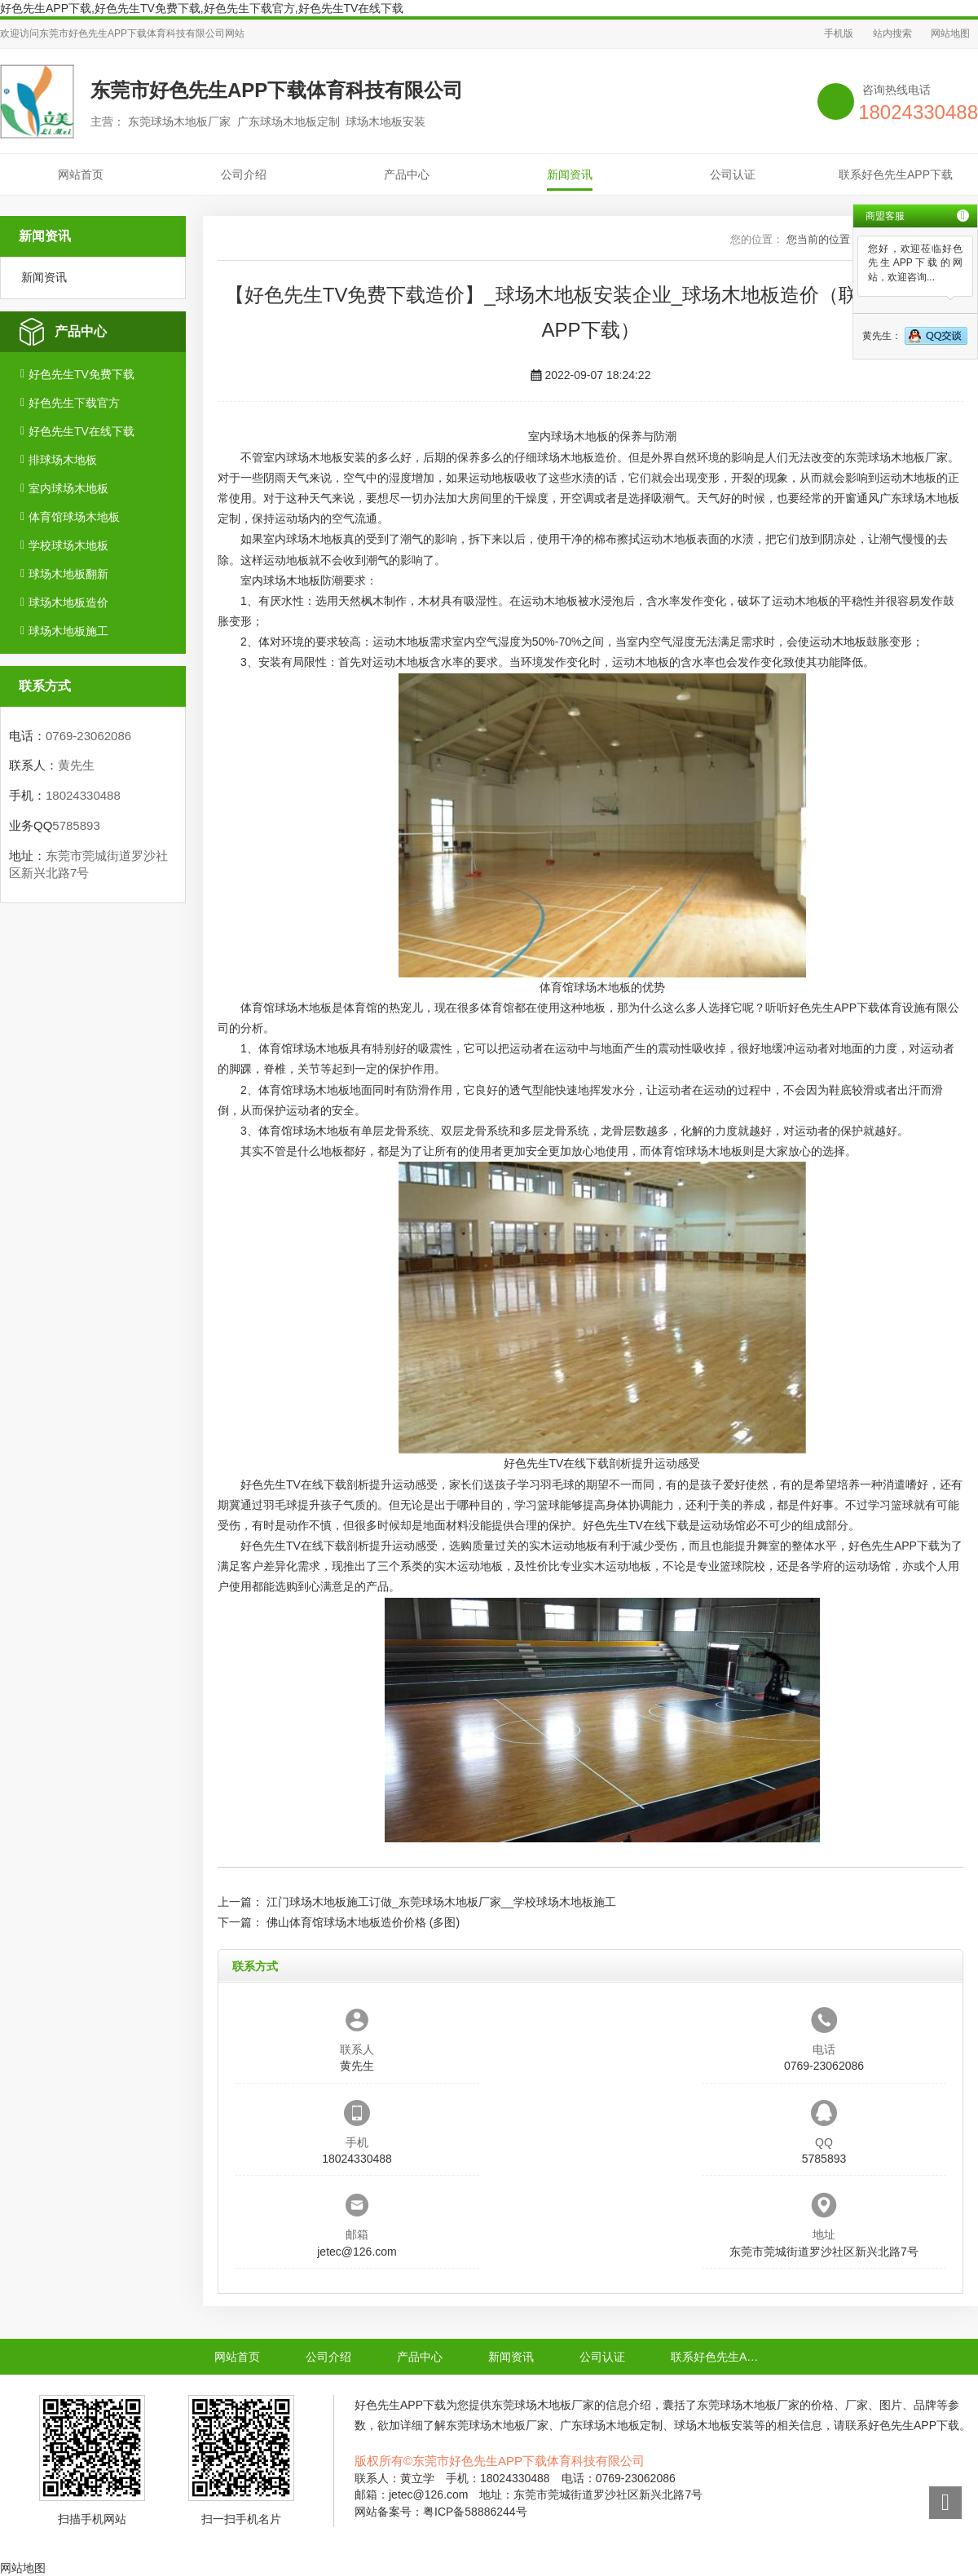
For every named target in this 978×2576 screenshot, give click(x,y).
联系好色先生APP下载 (896, 174)
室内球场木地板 (68, 488)
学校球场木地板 (68, 545)
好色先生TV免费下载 (81, 374)
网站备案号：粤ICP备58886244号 (441, 2511)
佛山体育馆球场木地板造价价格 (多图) (363, 1922)
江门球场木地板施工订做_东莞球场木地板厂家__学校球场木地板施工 (441, 1901)
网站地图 (950, 33)
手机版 (838, 33)
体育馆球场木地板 (74, 516)
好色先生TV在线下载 (81, 431)
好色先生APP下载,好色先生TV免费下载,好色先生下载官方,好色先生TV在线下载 (201, 8)
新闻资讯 (570, 174)
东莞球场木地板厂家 (896, 457)
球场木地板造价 (68, 602)
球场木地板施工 (68, 630)
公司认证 (733, 174)
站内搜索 (892, 33)
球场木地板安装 (326, 457)
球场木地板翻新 (68, 573)
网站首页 (81, 174)
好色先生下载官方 (74, 402)
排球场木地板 (63, 459)
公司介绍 (244, 174)
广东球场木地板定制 (611, 2425)
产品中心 (407, 174)
